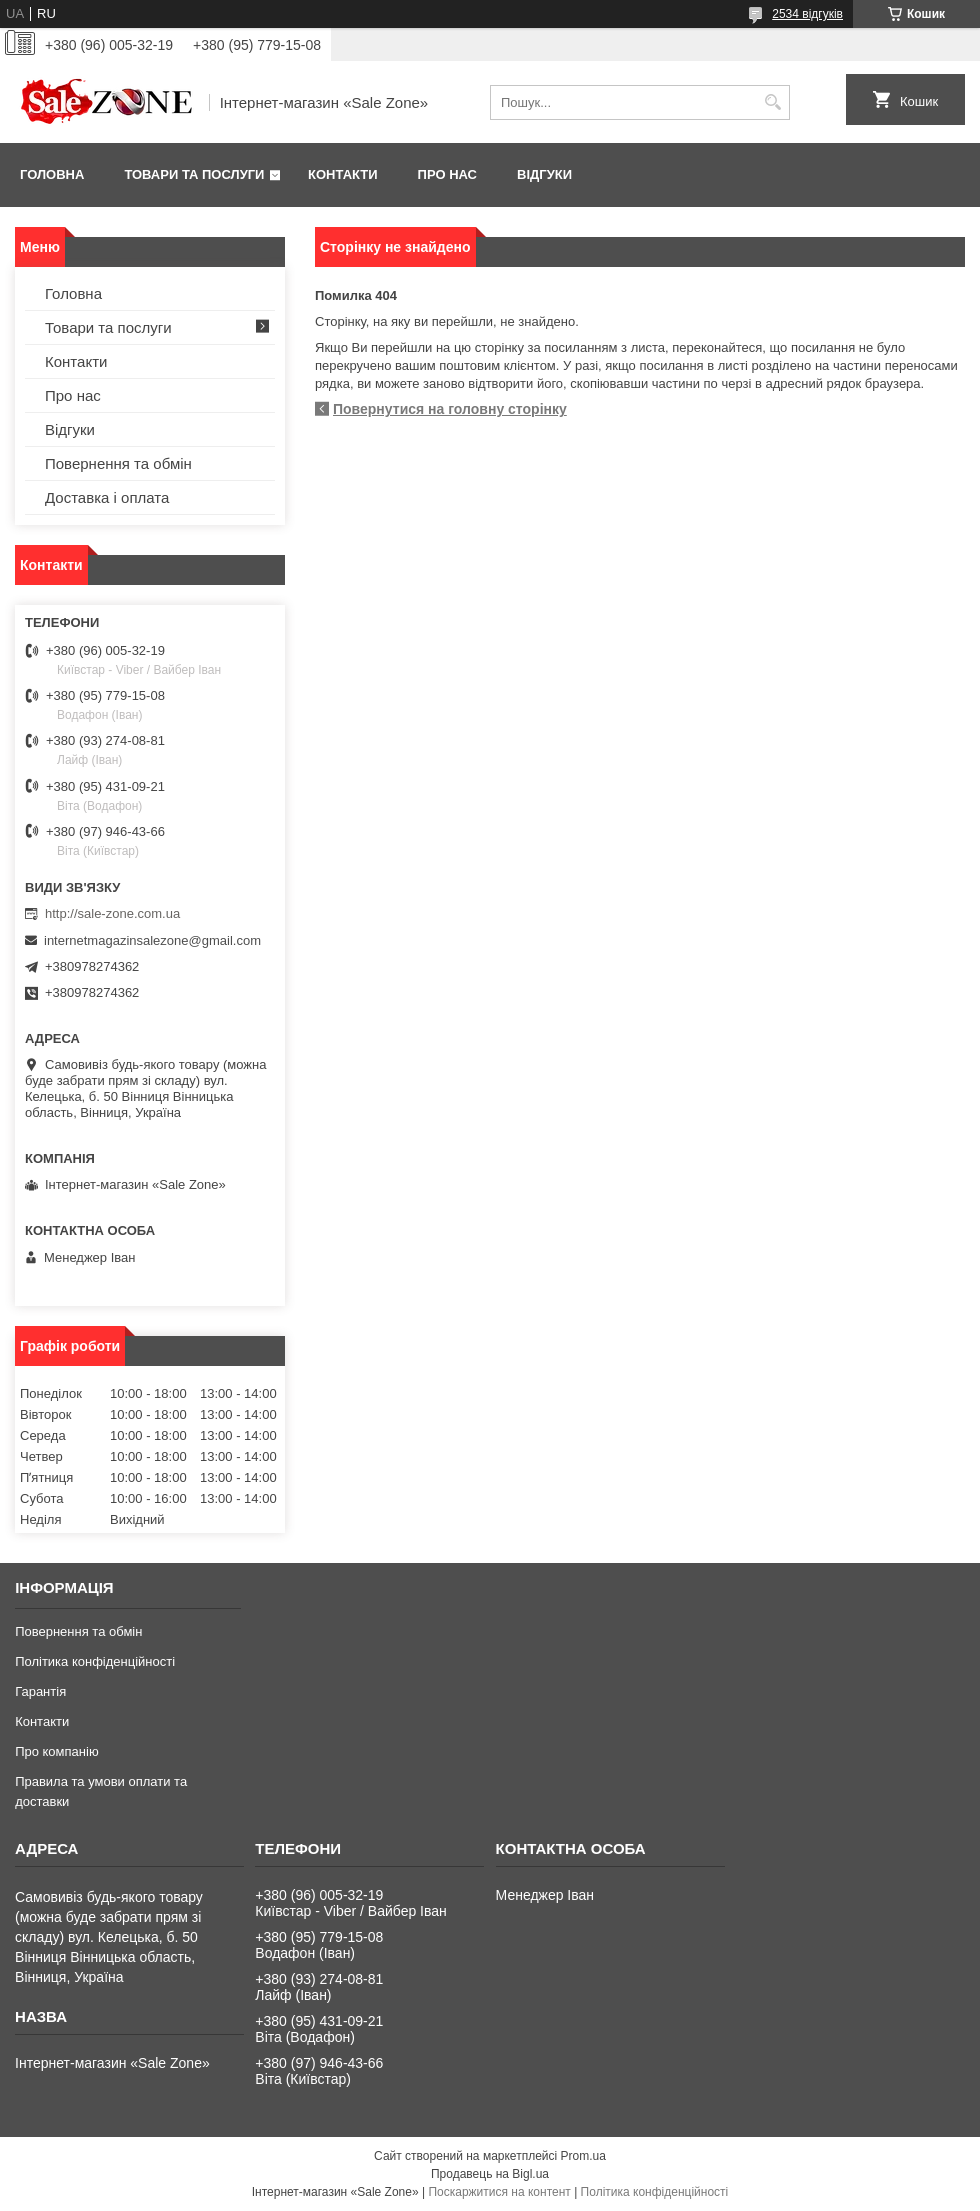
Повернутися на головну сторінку (450, 409)
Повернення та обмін (118, 463)
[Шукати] (772, 102)
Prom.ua (583, 2156)
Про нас (447, 174)
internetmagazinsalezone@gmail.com (152, 940)
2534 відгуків (807, 14)
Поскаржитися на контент (499, 2192)
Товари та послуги (194, 174)
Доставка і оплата (107, 497)
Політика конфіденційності (95, 1661)
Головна (52, 174)
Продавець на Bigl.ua (490, 2174)
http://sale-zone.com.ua (112, 913)
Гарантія (40, 1691)
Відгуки (544, 174)
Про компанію (57, 1751)
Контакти (343, 174)
